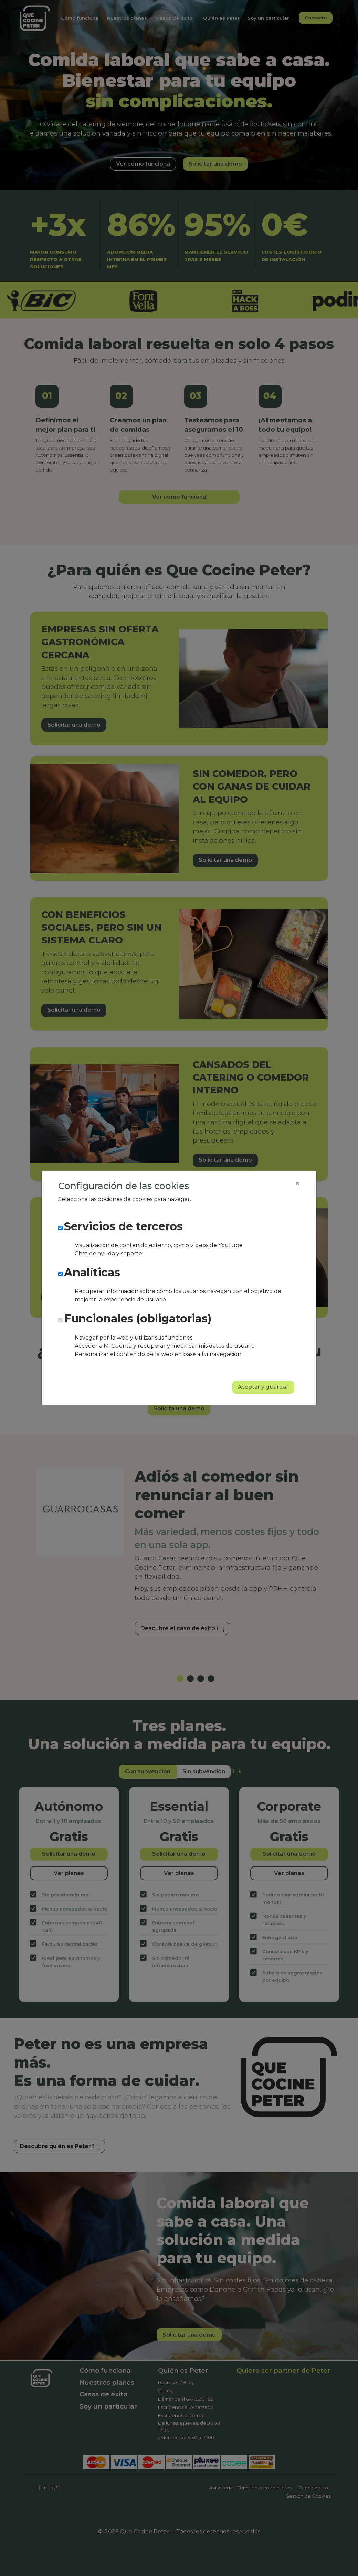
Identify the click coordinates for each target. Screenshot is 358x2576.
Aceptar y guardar (263, 1387)
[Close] (297, 1183)
